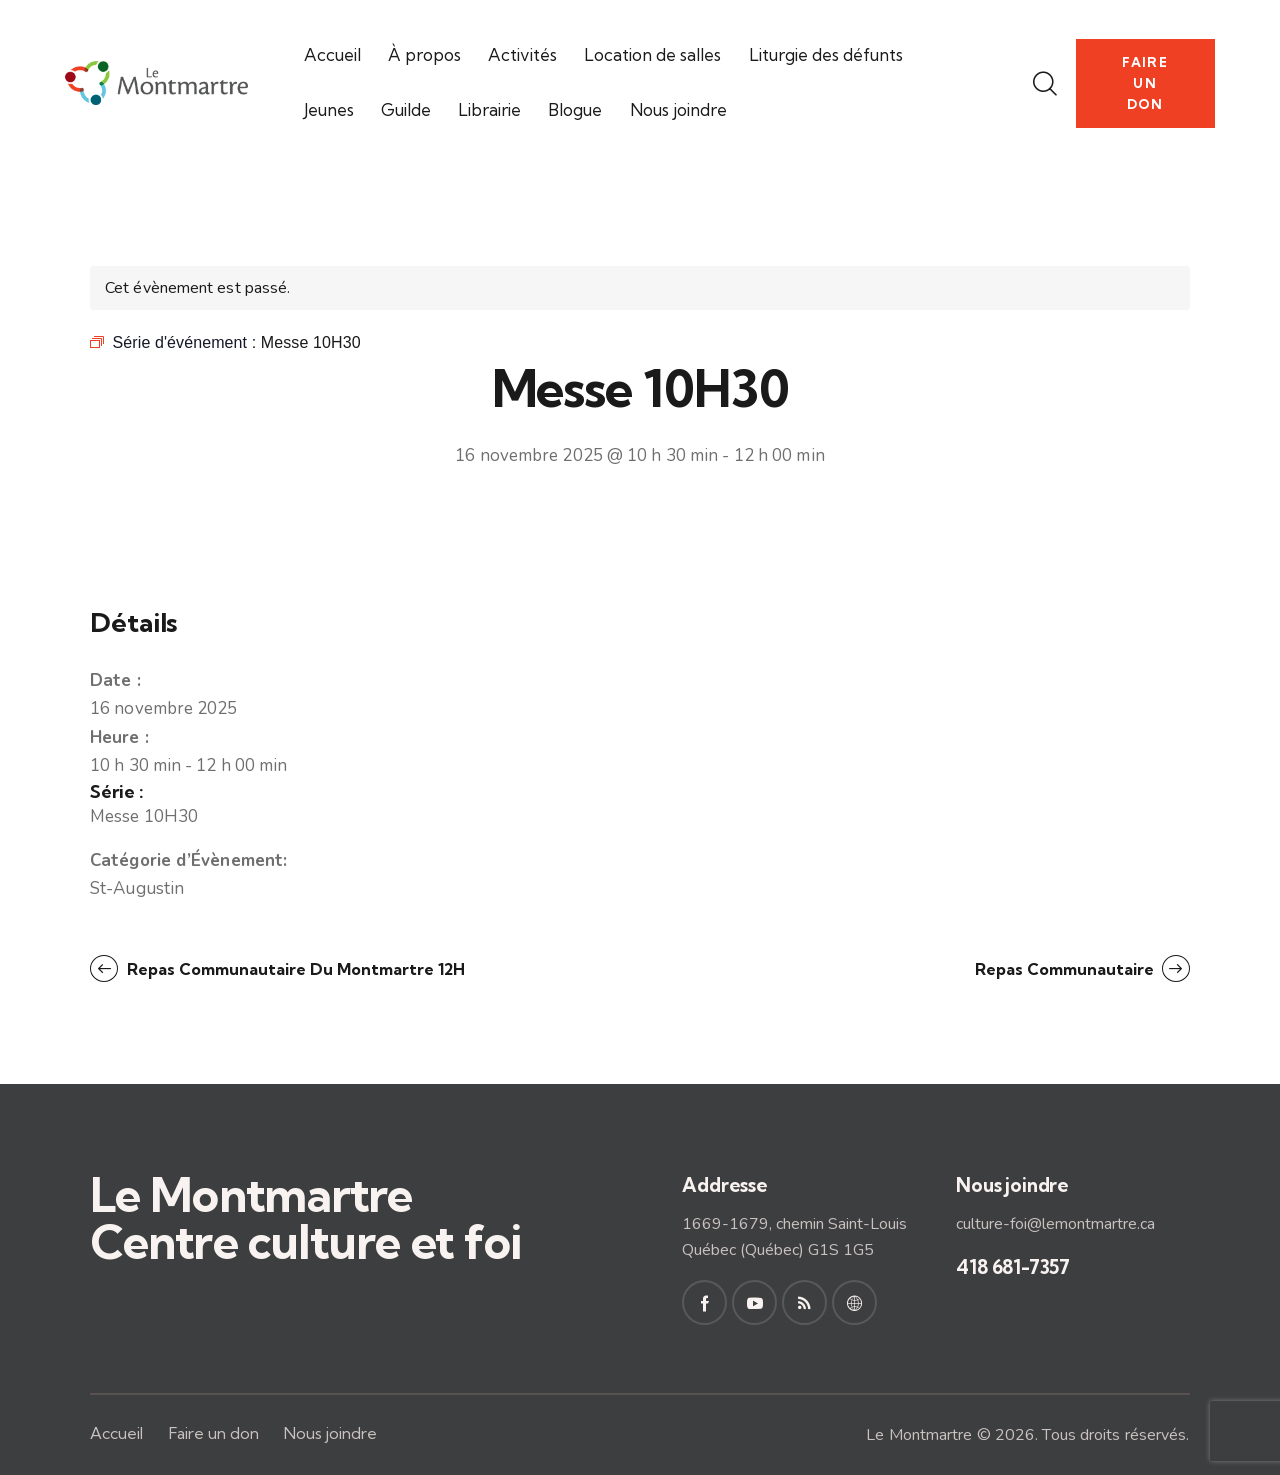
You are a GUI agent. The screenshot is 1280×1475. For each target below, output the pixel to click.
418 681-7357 (1013, 1267)
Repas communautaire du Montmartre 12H (294, 969)
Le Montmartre (919, 1435)
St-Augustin (137, 888)
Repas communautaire (1066, 969)
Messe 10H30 (144, 816)
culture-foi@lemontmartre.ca (1055, 1224)
